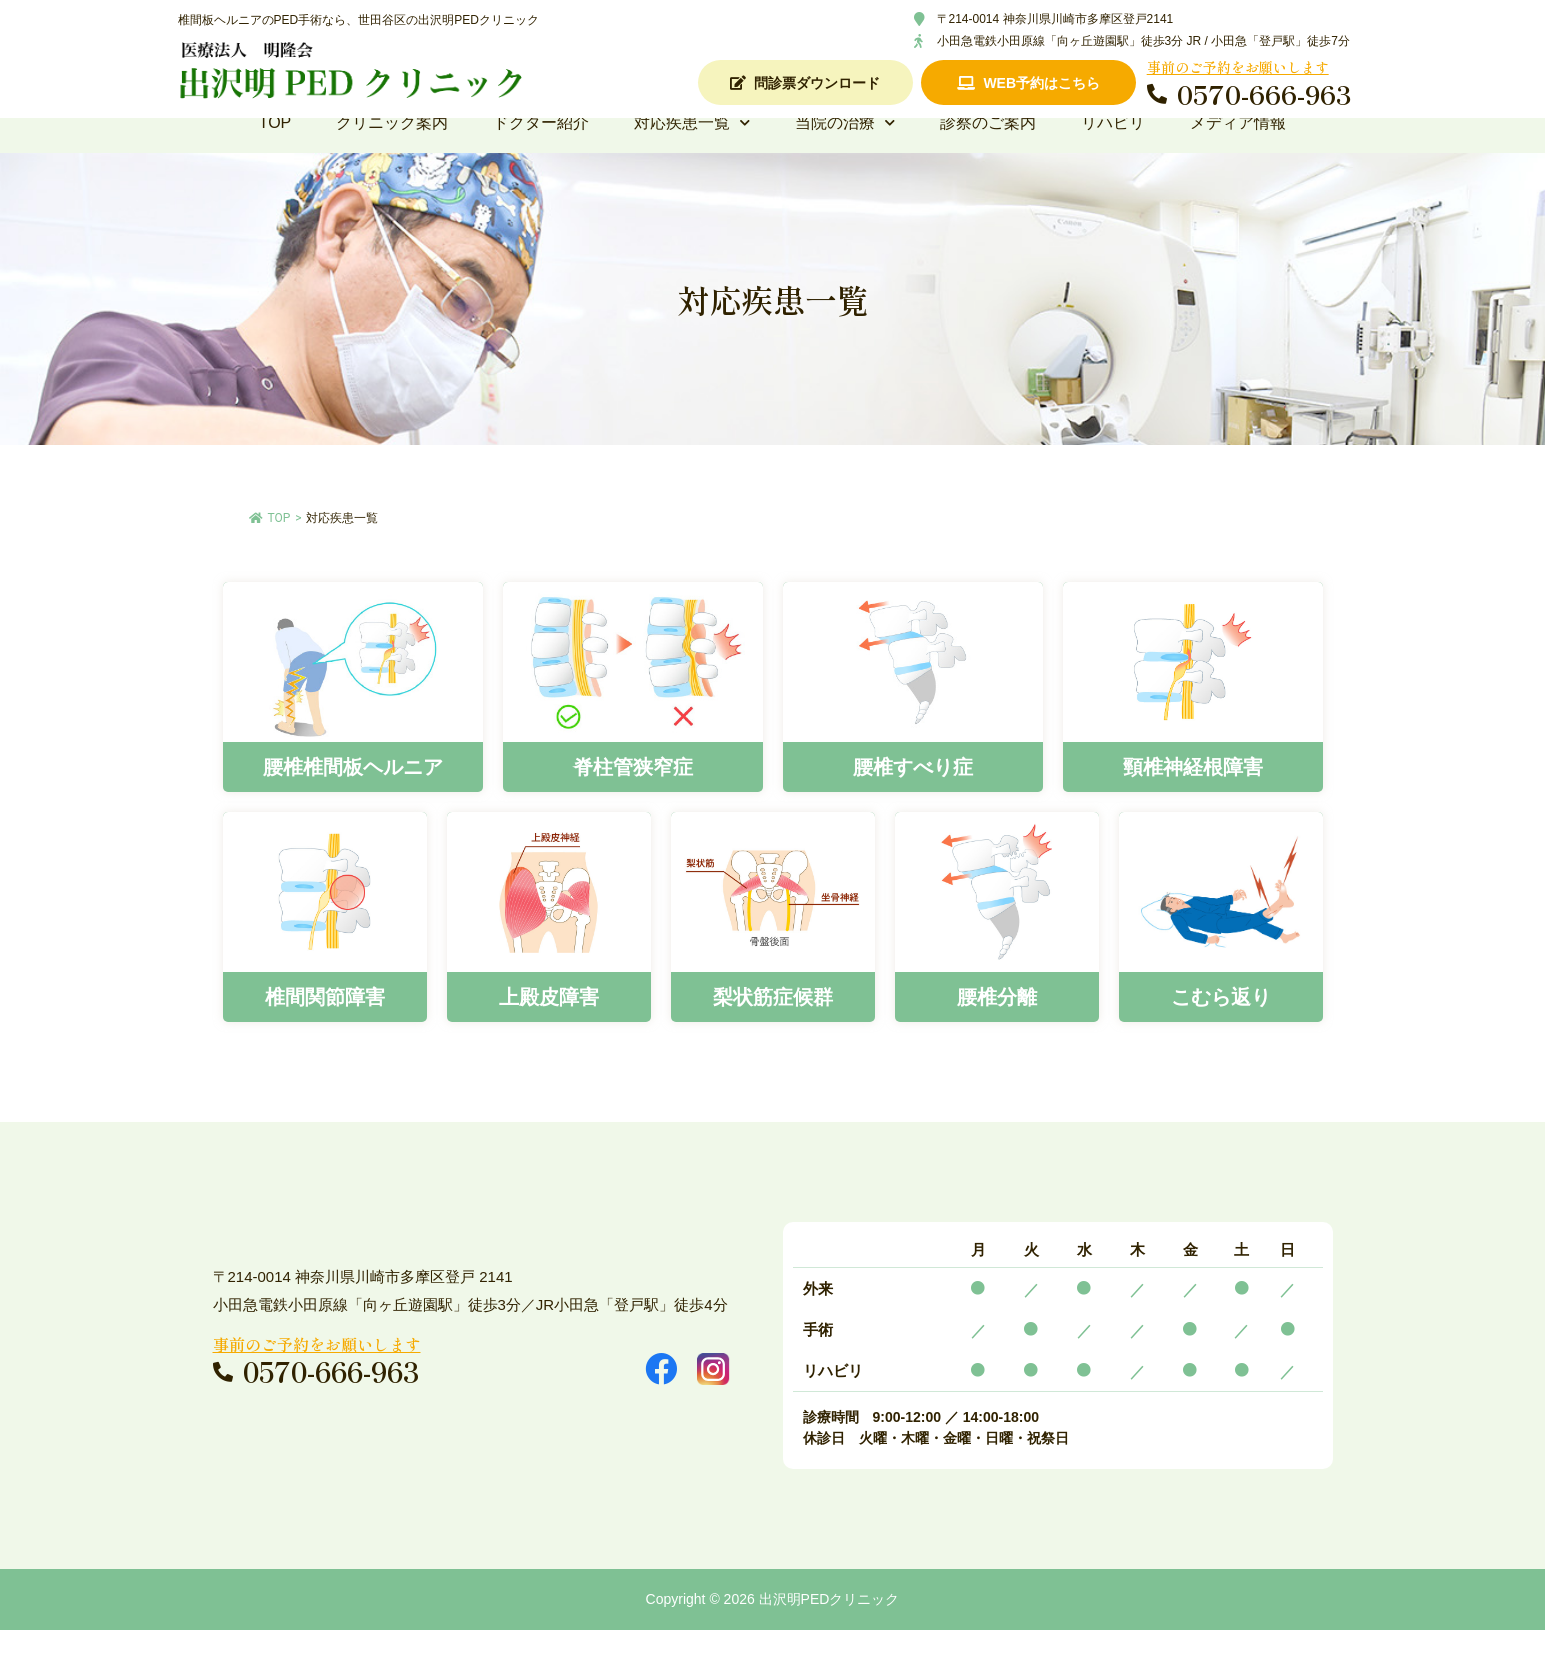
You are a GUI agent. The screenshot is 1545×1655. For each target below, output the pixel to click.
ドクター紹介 (541, 147)
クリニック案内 (392, 147)
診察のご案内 (988, 147)
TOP (275, 147)
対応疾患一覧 (692, 148)
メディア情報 (1238, 147)
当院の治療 (845, 148)
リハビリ (1113, 147)
